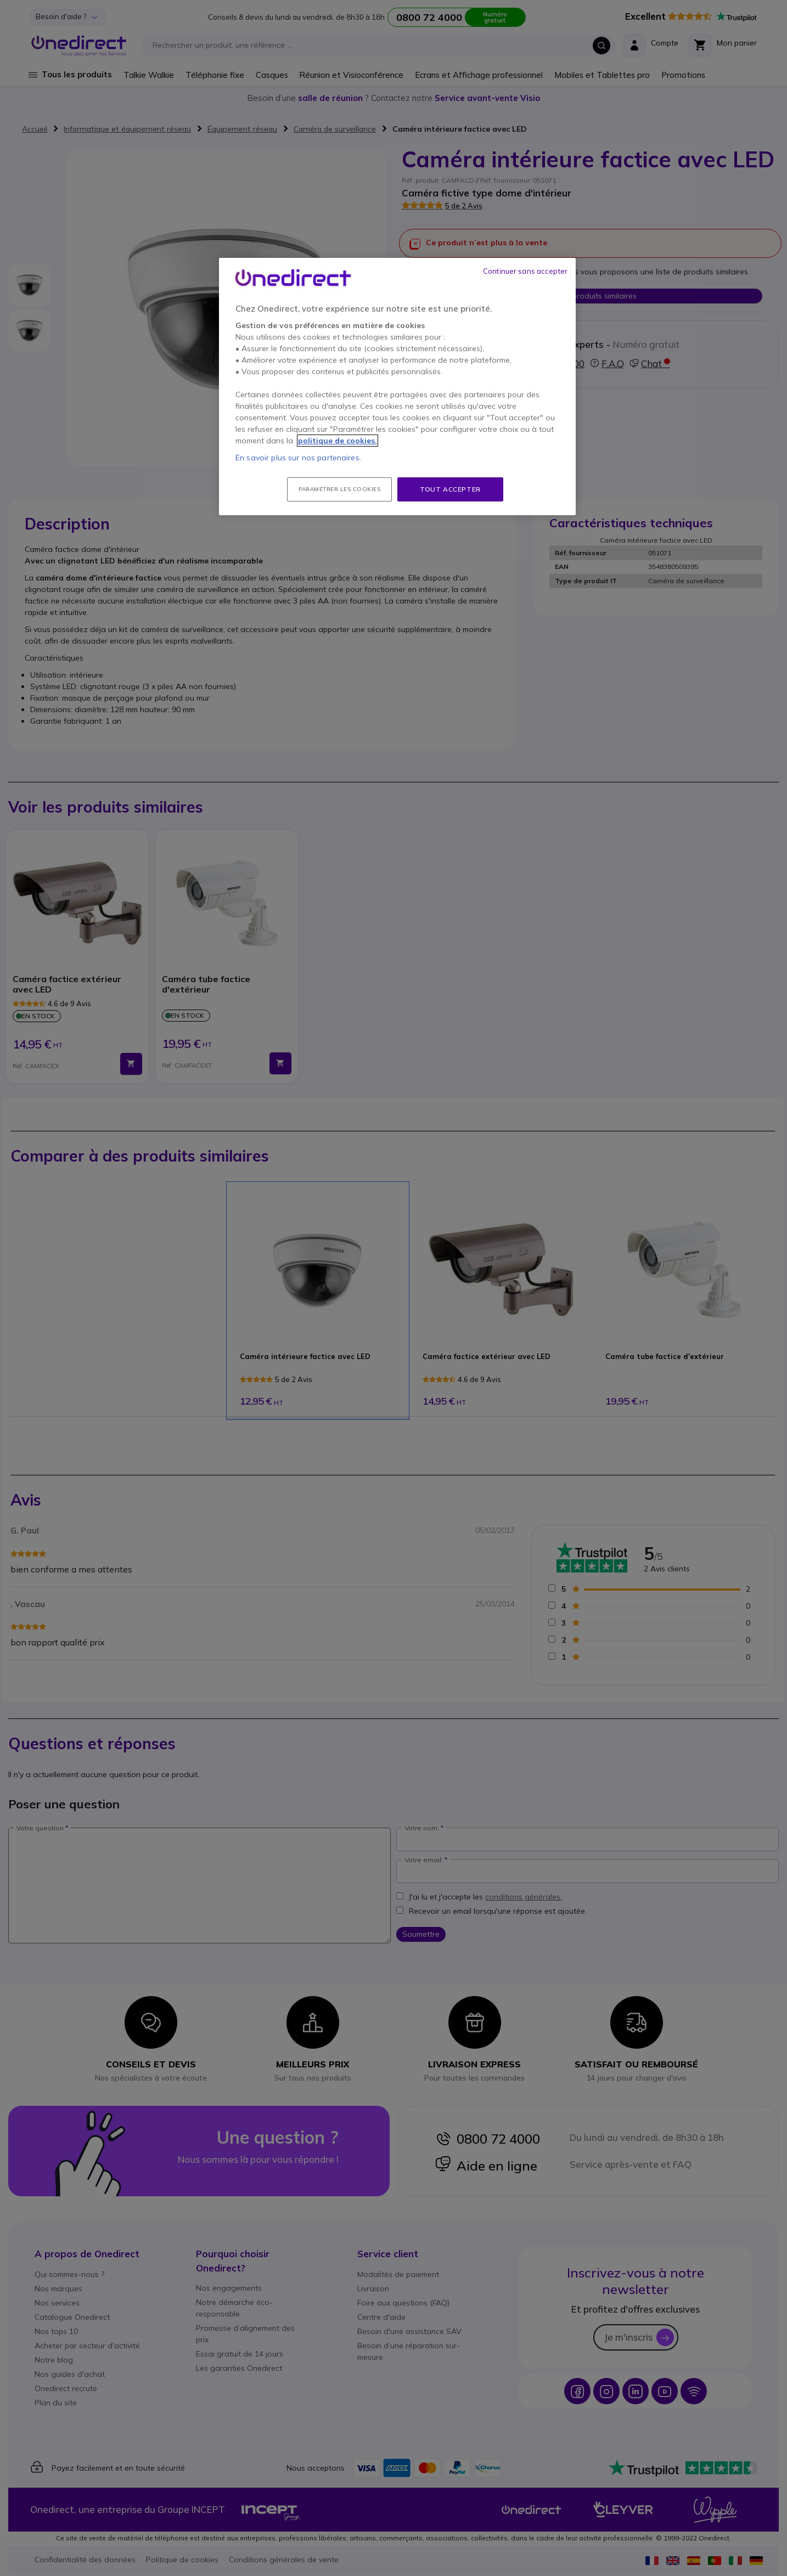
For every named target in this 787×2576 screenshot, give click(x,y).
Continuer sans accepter (525, 271)
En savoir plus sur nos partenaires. (298, 458)
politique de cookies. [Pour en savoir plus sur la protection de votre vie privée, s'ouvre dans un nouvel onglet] (337, 441)
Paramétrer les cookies (339, 489)
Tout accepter (450, 489)
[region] (397, 387)
